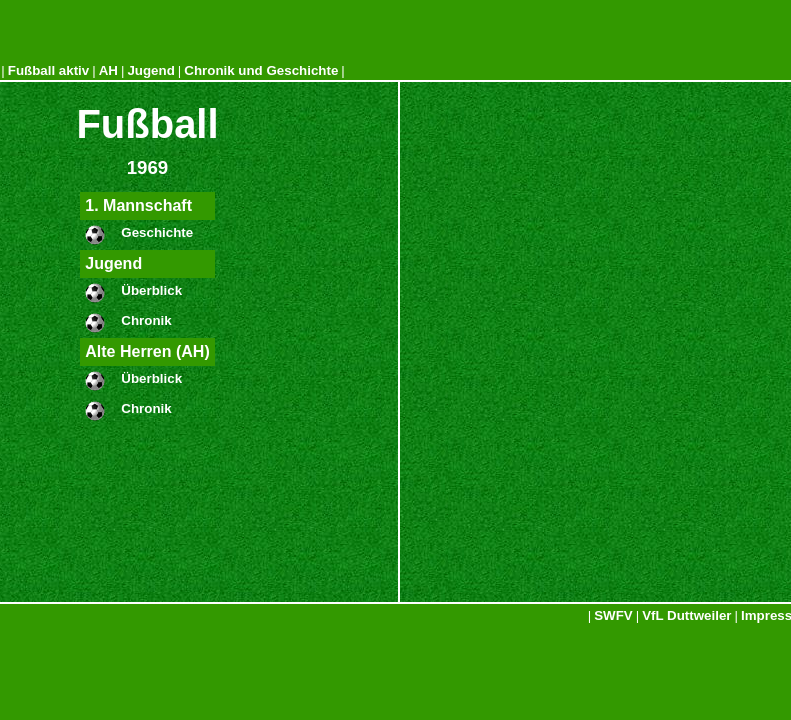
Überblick (151, 290)
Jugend (150, 70)
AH (108, 70)
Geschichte (157, 232)
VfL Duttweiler (686, 615)
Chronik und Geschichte (261, 70)
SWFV (613, 615)
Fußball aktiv (48, 70)
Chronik (146, 320)
